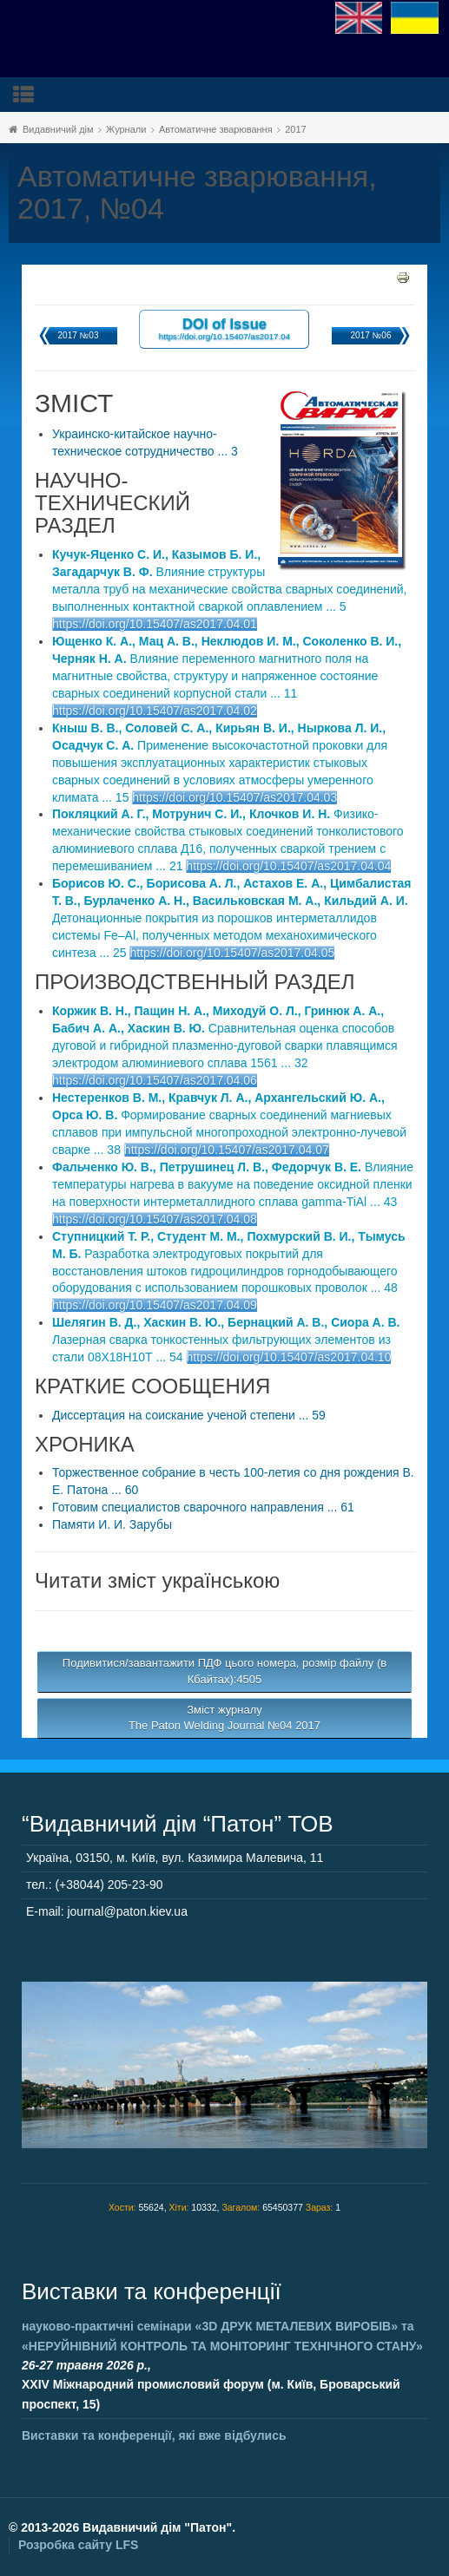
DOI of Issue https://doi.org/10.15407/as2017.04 (224, 328)
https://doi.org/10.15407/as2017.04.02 (154, 711)
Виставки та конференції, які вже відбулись (154, 2435)
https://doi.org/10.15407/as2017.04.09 (154, 1305)
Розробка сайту (78, 2545)
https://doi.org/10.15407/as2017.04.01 (154, 624)
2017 (295, 129)
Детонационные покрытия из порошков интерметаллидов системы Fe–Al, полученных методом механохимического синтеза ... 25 (231, 918)
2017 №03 (78, 335)
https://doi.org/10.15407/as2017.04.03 (234, 797)
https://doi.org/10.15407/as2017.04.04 (288, 866)
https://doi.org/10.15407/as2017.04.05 (231, 953)
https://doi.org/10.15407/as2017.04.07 (226, 1150)
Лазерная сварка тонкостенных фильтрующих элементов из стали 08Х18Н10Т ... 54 (226, 1339)
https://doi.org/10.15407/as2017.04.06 (154, 1080)
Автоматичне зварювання (216, 129)
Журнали (126, 129)
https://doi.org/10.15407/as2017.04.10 (289, 1357)
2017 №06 (371, 335)
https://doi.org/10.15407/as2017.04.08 (154, 1219)
